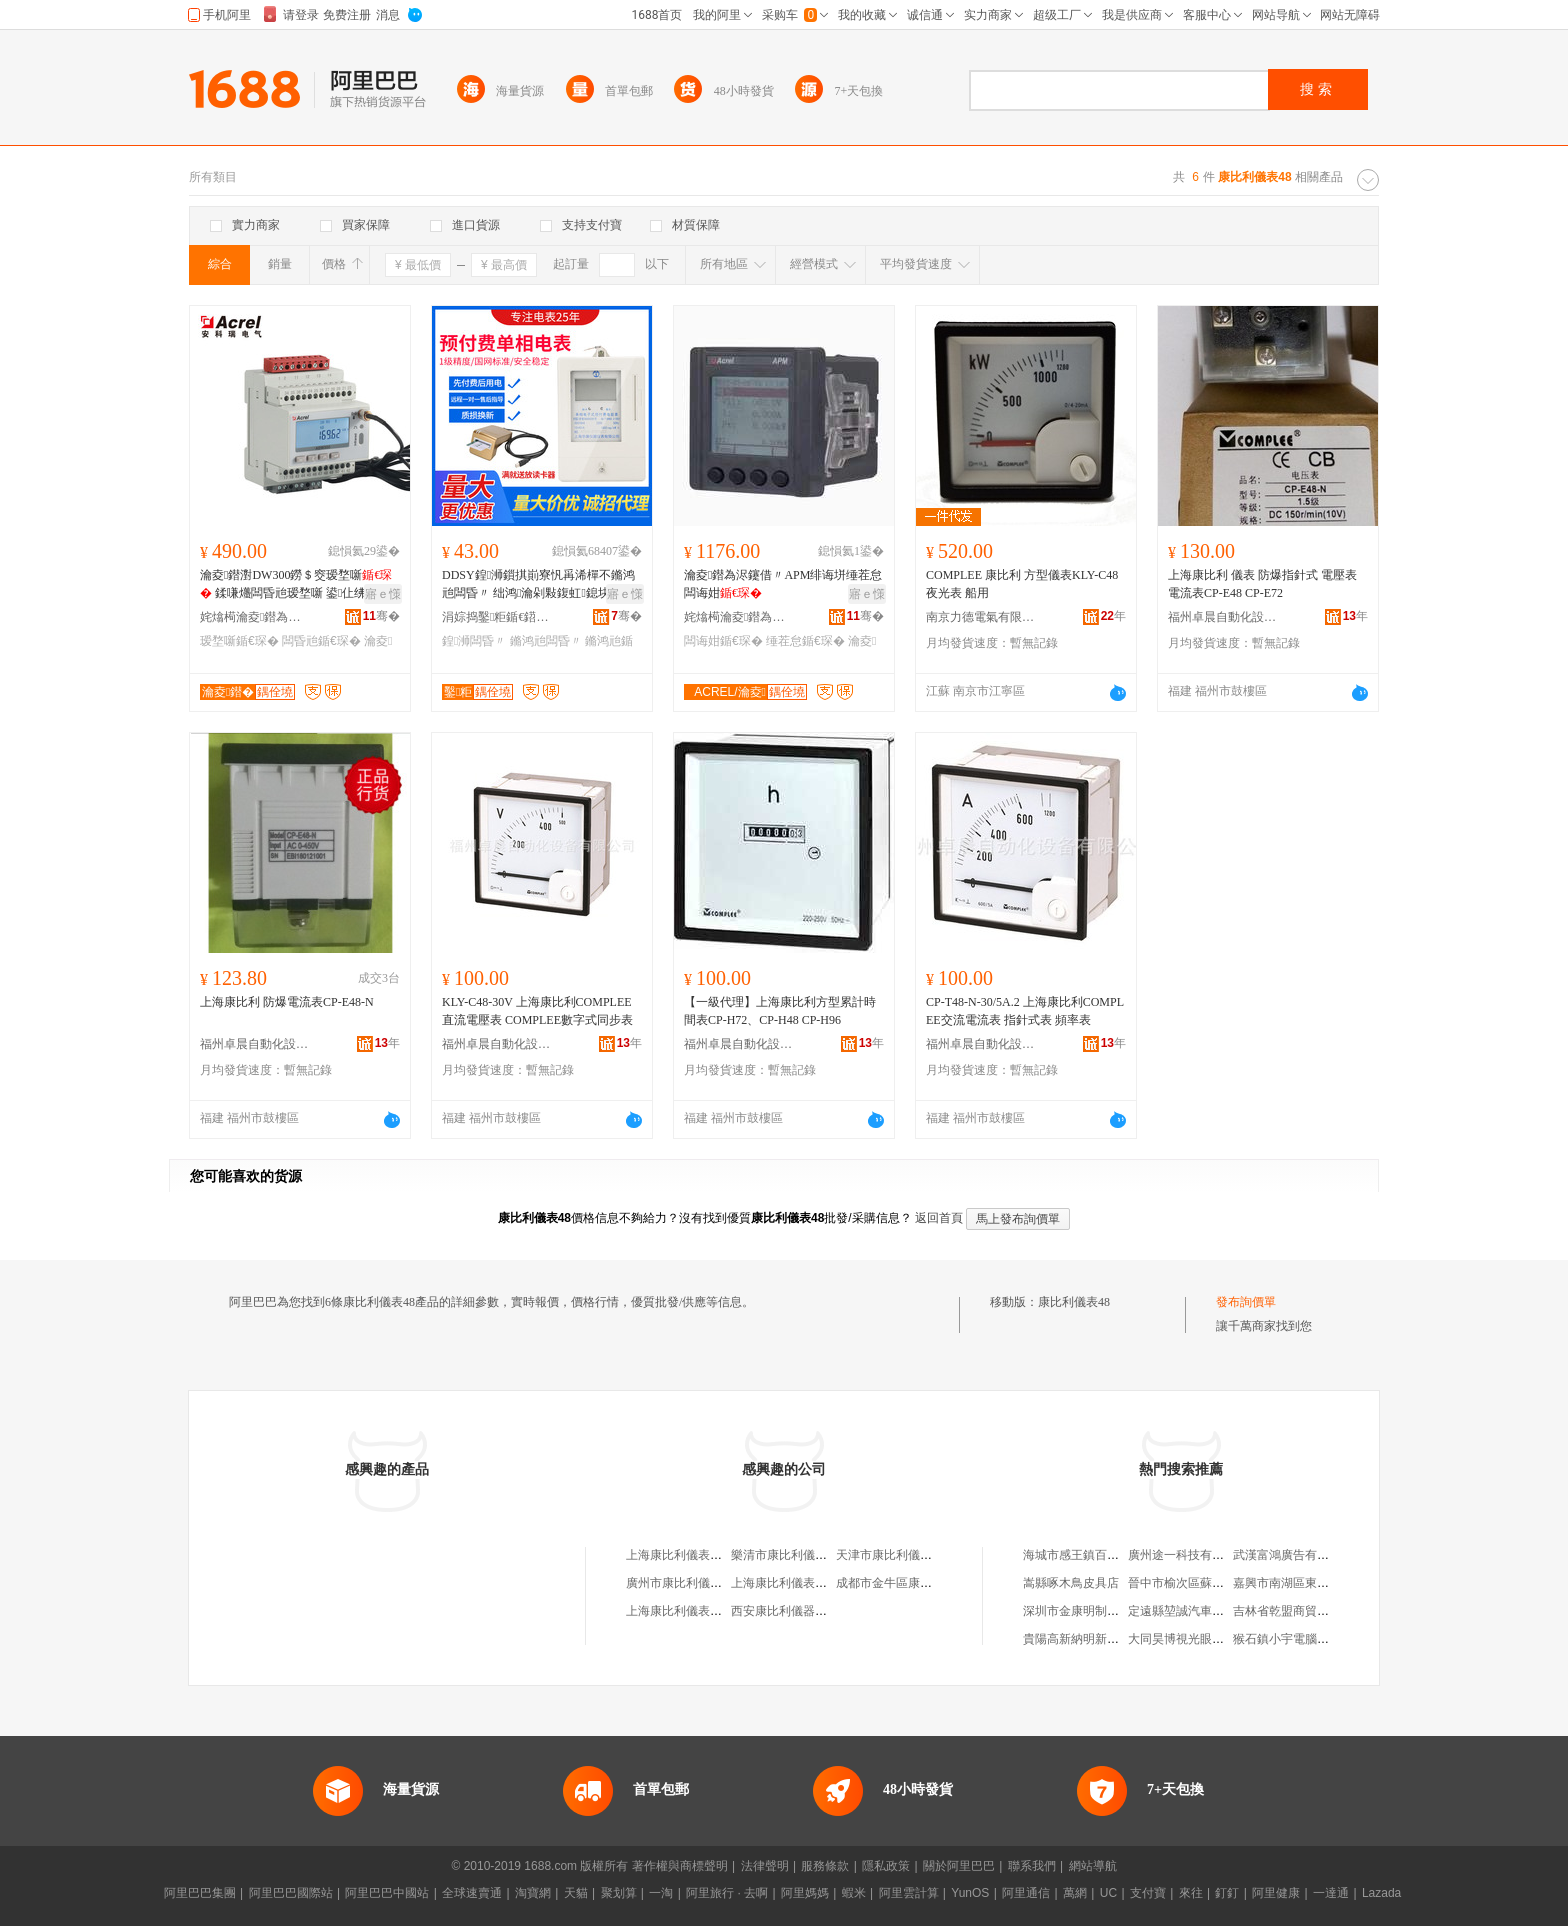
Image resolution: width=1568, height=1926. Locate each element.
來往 (1191, 1893)
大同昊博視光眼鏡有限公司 (1200, 1639)
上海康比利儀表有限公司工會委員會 (722, 1611)
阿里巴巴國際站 (291, 1893)
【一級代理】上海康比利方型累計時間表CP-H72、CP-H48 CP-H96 (780, 1011)
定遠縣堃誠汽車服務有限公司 (1206, 1611)
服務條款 (825, 1866)
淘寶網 (533, 1893)
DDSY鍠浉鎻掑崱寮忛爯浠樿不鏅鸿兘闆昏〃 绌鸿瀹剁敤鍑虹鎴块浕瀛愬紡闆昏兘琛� (538, 585)
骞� (381, 616)
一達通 (1331, 1893)
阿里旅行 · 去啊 (727, 1893)
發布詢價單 (1246, 1302)
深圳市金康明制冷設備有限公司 (1107, 1611)
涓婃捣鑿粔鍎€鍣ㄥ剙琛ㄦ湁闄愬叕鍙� (497, 617)
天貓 (576, 1893)
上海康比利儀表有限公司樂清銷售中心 (833, 1583)
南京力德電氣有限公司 (981, 617)
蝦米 (854, 1893)
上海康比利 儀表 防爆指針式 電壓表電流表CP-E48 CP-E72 (1262, 584)
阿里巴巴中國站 (387, 1893)
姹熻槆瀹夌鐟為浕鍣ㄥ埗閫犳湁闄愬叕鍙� (255, 617)
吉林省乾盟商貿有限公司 (1299, 1611)
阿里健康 (1276, 1893)
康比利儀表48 (1074, 1302)
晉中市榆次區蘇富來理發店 (1200, 1583)
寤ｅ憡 (383, 594)
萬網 (1075, 1893)
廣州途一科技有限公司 (1188, 1555)
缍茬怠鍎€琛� (805, 641)
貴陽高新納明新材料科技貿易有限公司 (1125, 1639)
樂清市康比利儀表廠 (785, 1555)
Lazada (1381, 1893)
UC (1108, 1893)
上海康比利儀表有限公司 (692, 1555)
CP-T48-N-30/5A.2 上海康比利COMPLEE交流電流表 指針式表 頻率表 (1025, 1011)
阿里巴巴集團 (200, 1893)
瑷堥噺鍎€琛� (239, 641)
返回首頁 (939, 1218)
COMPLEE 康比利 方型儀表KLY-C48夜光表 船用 (1022, 584)
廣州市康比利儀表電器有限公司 (710, 1583)
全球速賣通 (472, 1893)
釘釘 (1227, 1893)
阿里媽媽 (805, 1893)
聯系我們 (1032, 1866)
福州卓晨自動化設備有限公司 (1223, 617)
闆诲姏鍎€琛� (723, 641)
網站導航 (1093, 1866)
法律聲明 (765, 1866)
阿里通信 (1026, 1893)
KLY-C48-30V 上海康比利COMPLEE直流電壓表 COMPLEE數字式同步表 (537, 1011)
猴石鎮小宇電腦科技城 (1293, 1639)
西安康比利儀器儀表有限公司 (809, 1611)
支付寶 (1148, 1893)
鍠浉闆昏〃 (474, 641)
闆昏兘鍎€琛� (321, 641)
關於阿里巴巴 (959, 1866)
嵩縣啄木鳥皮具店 (1071, 1583)
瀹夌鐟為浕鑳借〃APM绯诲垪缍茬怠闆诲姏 (783, 584)
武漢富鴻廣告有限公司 (1293, 1555)
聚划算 (619, 1893)
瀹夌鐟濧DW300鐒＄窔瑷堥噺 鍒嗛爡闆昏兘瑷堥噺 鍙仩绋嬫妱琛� (296, 585)
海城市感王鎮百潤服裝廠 (1089, 1555)
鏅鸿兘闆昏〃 (546, 641)
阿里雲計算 (909, 1893)
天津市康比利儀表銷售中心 (908, 1555)
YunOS (970, 1893)
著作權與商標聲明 (680, 1866)
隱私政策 (886, 1866)
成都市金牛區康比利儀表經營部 (920, 1583)
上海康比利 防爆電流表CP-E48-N (287, 1002)
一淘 (661, 1893)
